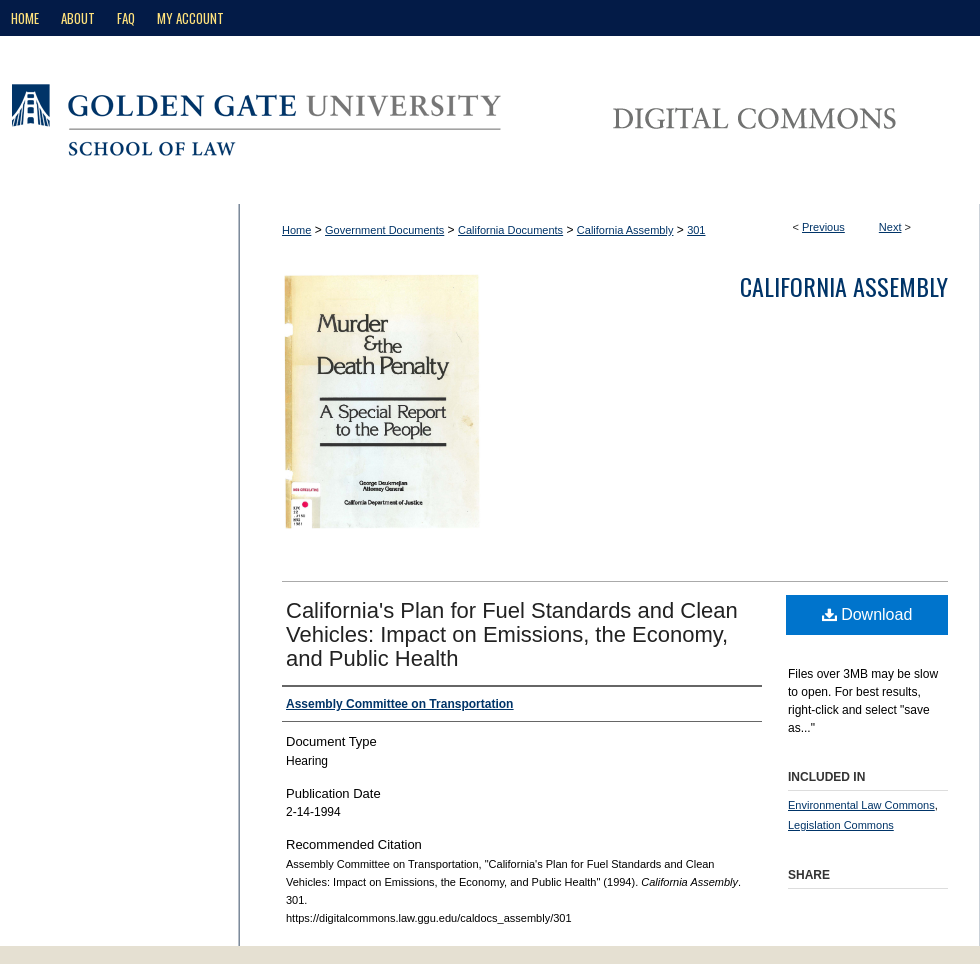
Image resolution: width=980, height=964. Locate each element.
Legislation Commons (841, 825)
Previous (823, 227)
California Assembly (625, 230)
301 (696, 230)
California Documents (510, 230)
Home (296, 230)
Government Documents (384, 230)
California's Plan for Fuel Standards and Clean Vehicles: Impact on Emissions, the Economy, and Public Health (512, 634)
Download (867, 614)
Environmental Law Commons (861, 805)
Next (890, 227)
